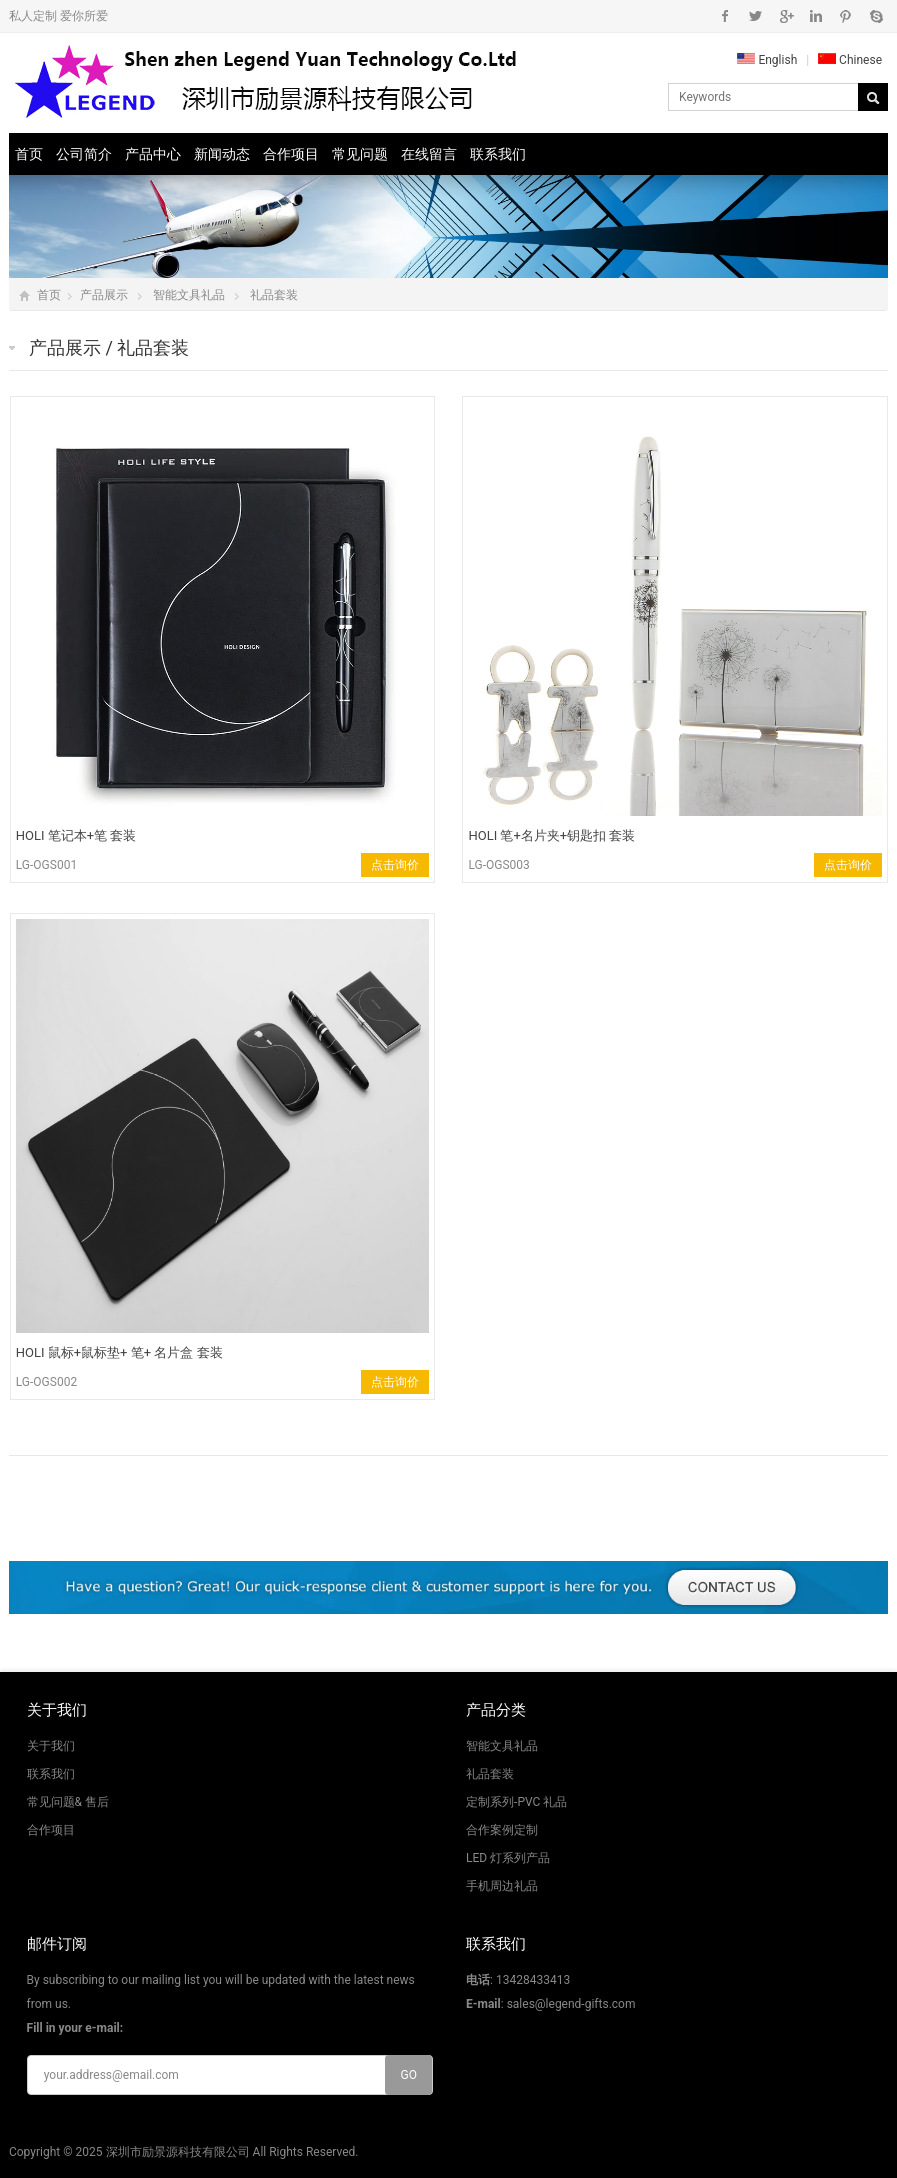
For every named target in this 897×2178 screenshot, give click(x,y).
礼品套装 (274, 295)
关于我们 (51, 1746)
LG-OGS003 (498, 865)
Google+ (785, 16)
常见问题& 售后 (68, 1802)
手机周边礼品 (502, 1886)
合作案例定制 (502, 1830)
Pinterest (845, 16)
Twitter (755, 16)
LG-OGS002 (46, 1382)
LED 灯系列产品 (508, 1858)
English (767, 60)
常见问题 (360, 154)
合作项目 (291, 154)
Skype (875, 16)
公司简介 (84, 154)
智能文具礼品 (189, 295)
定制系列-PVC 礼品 (516, 1802)
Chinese (850, 60)
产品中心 (153, 154)
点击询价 (395, 865)
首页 (29, 154)
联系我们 (498, 154)
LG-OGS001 (46, 865)
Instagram (815, 16)
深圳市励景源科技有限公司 (178, 2152)
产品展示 (104, 295)
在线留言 (429, 154)
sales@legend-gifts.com (571, 2004)
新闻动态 (222, 154)
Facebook (725, 16)
